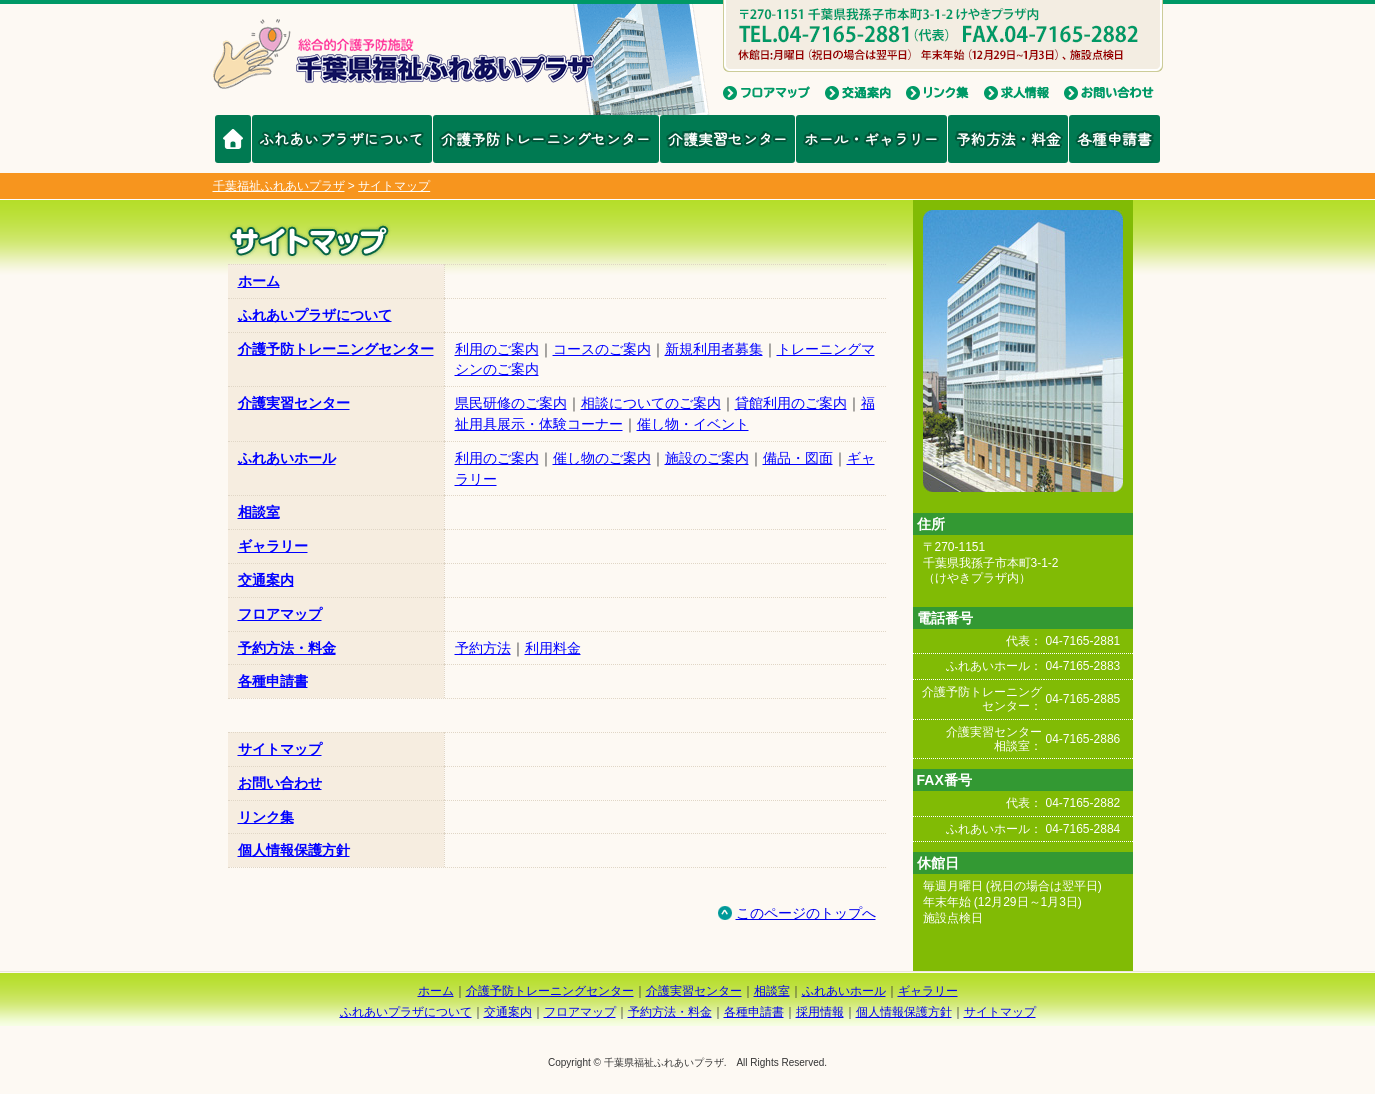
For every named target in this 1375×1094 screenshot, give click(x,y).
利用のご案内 (497, 349)
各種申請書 (1114, 138)
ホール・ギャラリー (871, 138)
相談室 (259, 512)
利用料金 (553, 648)
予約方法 (483, 648)
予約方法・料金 (1008, 138)
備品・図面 (798, 458)
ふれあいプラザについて (341, 138)
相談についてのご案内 (651, 403)
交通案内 (266, 580)
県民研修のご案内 (511, 403)
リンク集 (266, 817)
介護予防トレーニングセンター (546, 138)
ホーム (259, 281)
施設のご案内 (707, 458)
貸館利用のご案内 (791, 403)
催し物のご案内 (602, 458)
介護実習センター (728, 138)
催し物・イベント (693, 424)
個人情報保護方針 (294, 850)
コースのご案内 (602, 349)
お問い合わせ (280, 783)
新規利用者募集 (714, 349)
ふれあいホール (287, 458)
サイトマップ (280, 749)
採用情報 (820, 1012)
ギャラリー (273, 546)
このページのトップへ (796, 913)
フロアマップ (280, 614)
